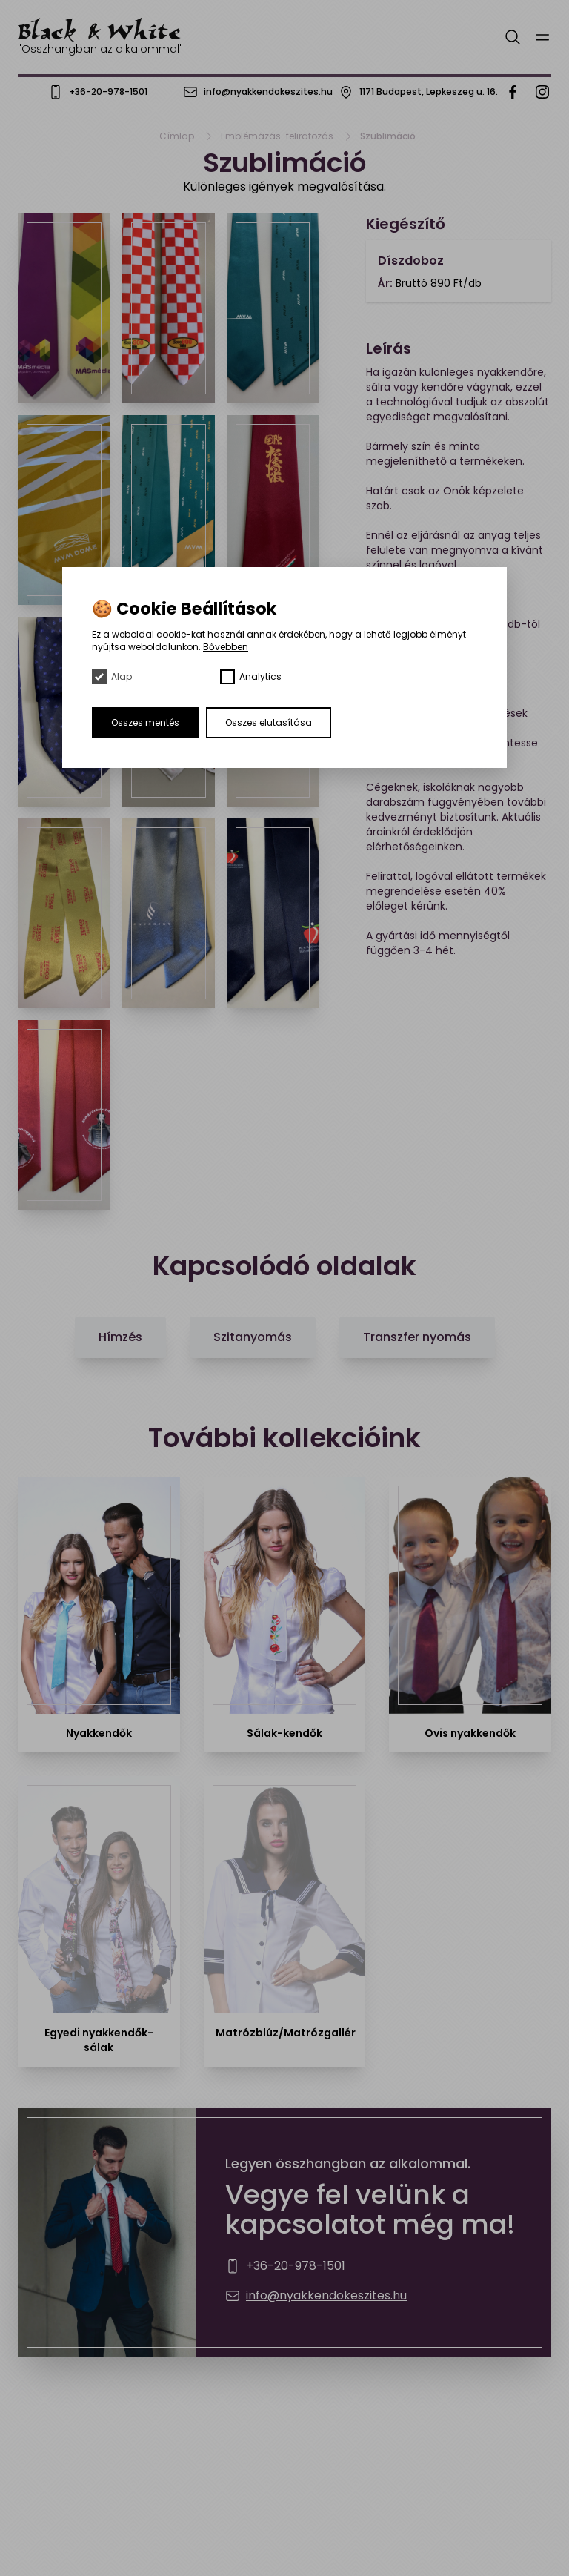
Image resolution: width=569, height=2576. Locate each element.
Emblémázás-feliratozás (277, 136)
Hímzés (120, 1336)
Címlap (176, 136)
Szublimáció (388, 136)
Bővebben (225, 646)
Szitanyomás (252, 1336)
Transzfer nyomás (417, 1336)
